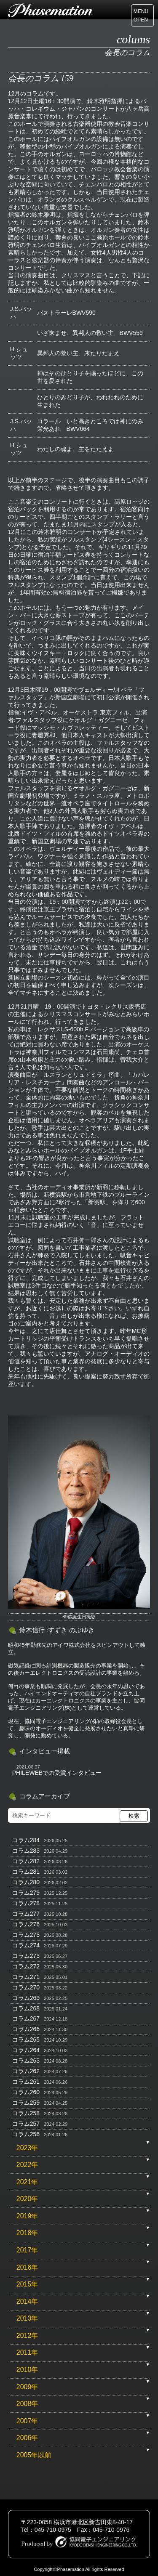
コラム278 (26, 1903)
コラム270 (26, 1987)
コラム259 (26, 2102)
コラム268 (26, 2008)
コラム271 (26, 1976)
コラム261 (26, 2081)
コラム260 (26, 2092)
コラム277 (26, 1913)
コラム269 (26, 1997)
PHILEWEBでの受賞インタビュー (57, 1772)
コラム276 (26, 1924)
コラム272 (26, 1966)
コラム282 (26, 1861)
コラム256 (26, 2134)
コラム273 (26, 1955)
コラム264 (26, 2050)
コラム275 (26, 1934)
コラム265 (26, 2039)
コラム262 (26, 2071)
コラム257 (26, 2123)
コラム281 (26, 1871)
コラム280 (26, 1882)
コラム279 (26, 1892)
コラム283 (26, 1850)
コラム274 (26, 1945)
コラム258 (26, 2113)
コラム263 (26, 2060)
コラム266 (26, 2029)
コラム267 (26, 2018)
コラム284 (26, 1840)
